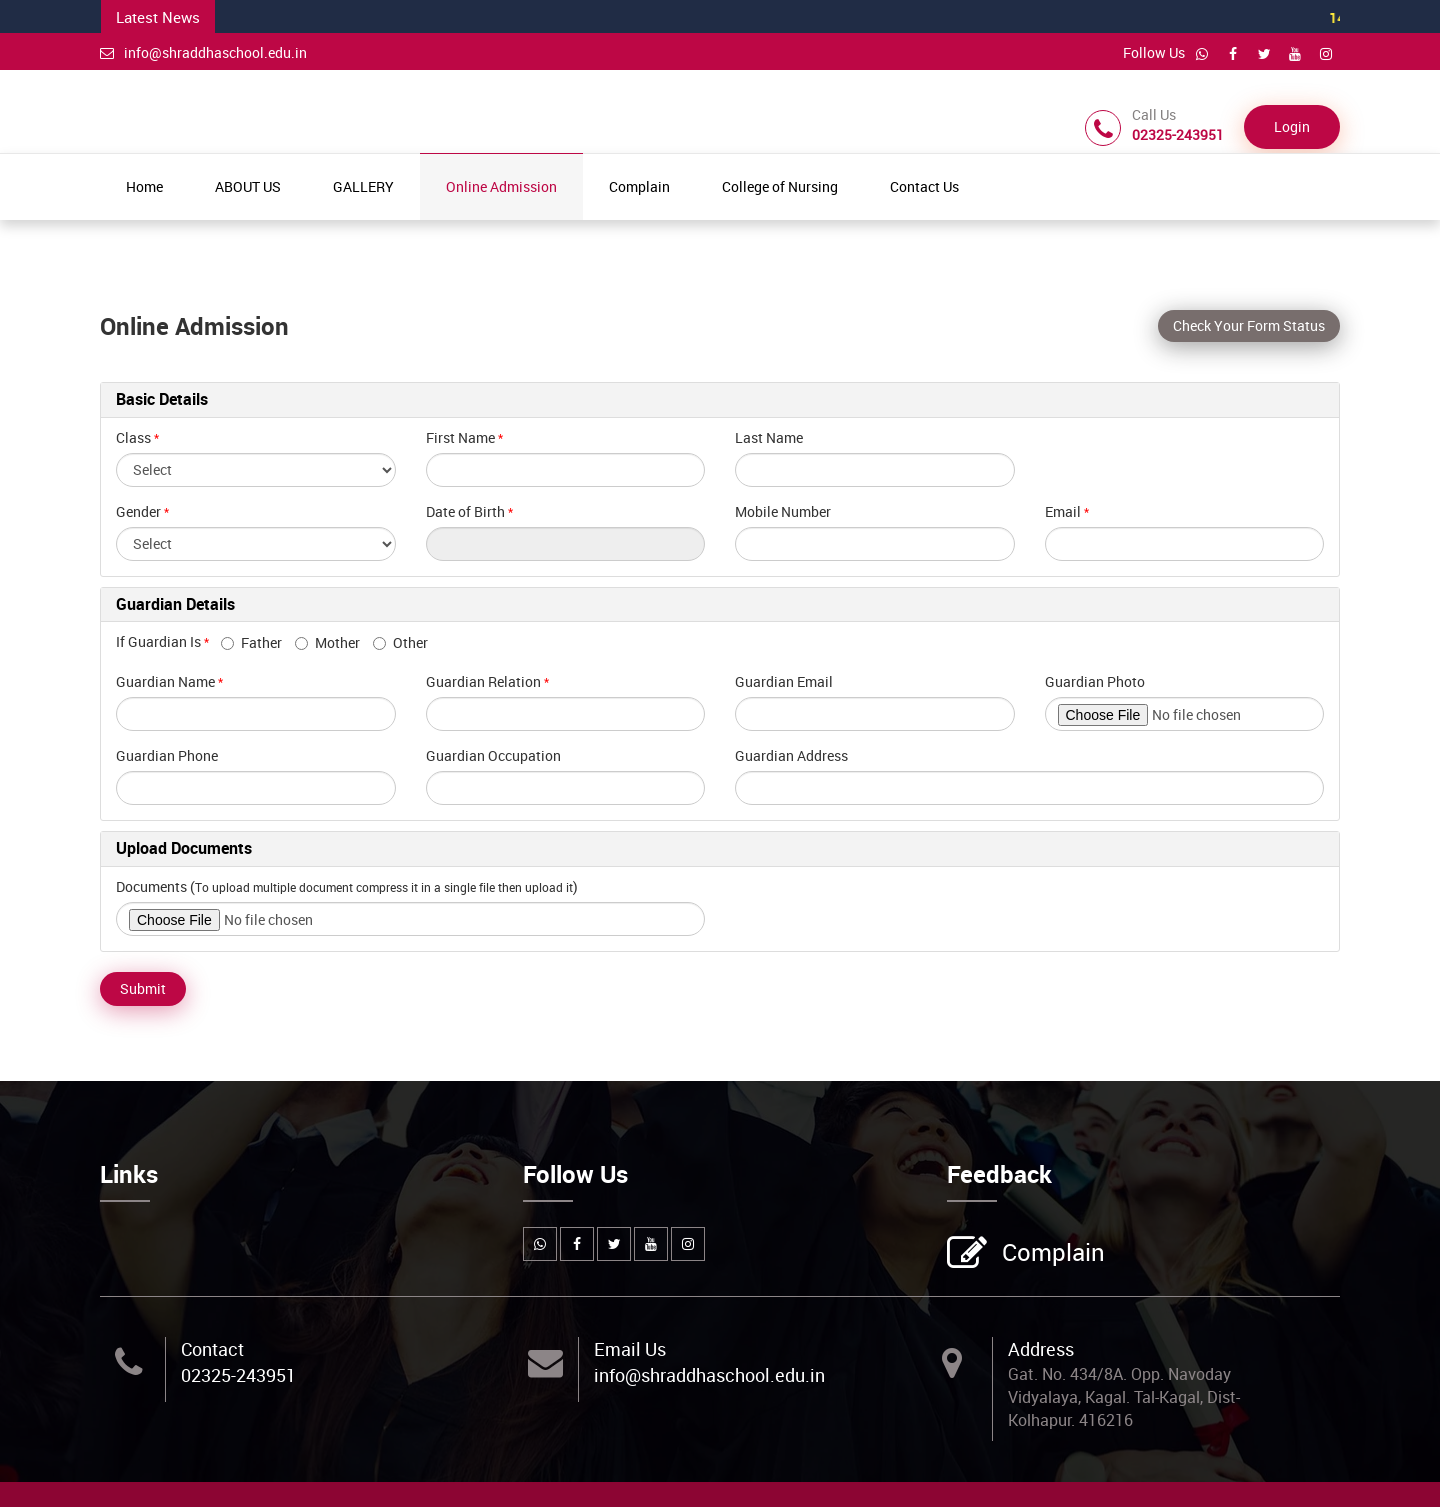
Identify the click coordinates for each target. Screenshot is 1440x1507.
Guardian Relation (483, 681)
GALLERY (363, 186)
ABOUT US (248, 186)
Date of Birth (465, 511)
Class (133, 437)
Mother (327, 642)
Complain (639, 186)
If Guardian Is (167, 641)
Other (400, 642)
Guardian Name (165, 681)
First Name (460, 437)
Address (1041, 1349)
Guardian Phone (167, 755)
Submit (143, 988)
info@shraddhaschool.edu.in (203, 52)
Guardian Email (784, 681)
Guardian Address (791, 755)
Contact (212, 1349)
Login (1292, 126)
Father (251, 642)
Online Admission (501, 186)
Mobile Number (783, 511)
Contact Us (924, 186)
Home (144, 186)
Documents (151, 886)
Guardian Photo (1095, 681)
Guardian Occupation (493, 755)
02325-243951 (238, 1375)
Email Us (630, 1349)
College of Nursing (780, 186)
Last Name (769, 437)
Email (1063, 511)
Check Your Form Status (1249, 325)
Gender (138, 511)
